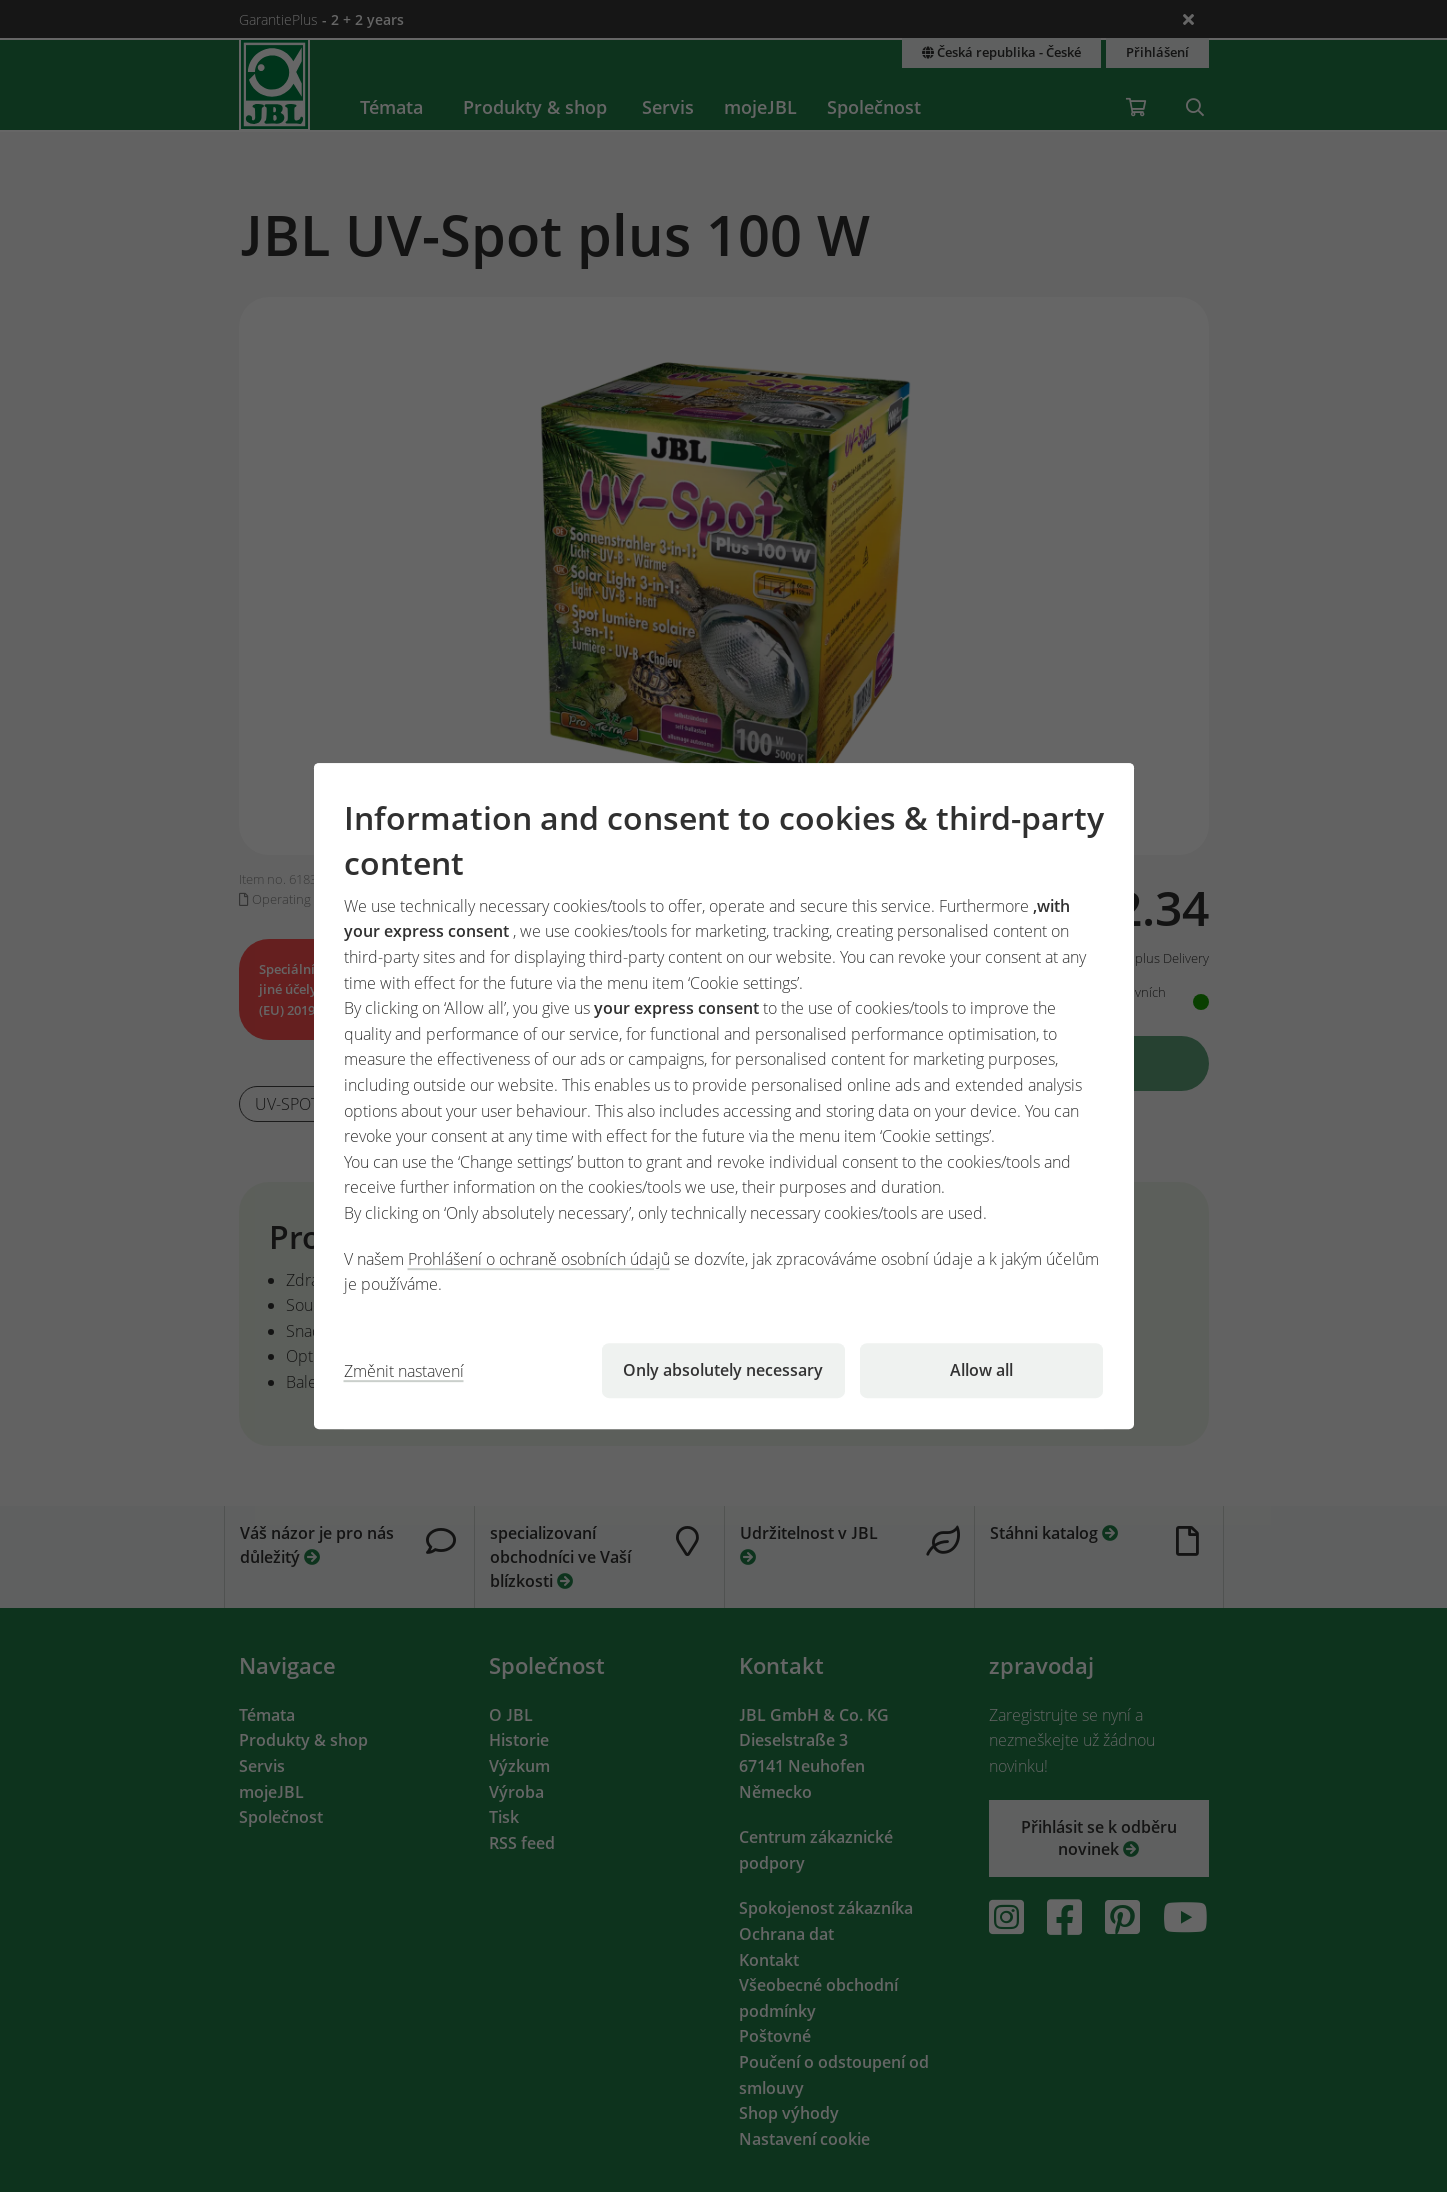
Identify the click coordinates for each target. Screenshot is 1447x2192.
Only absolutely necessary (723, 1370)
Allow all (981, 1370)
